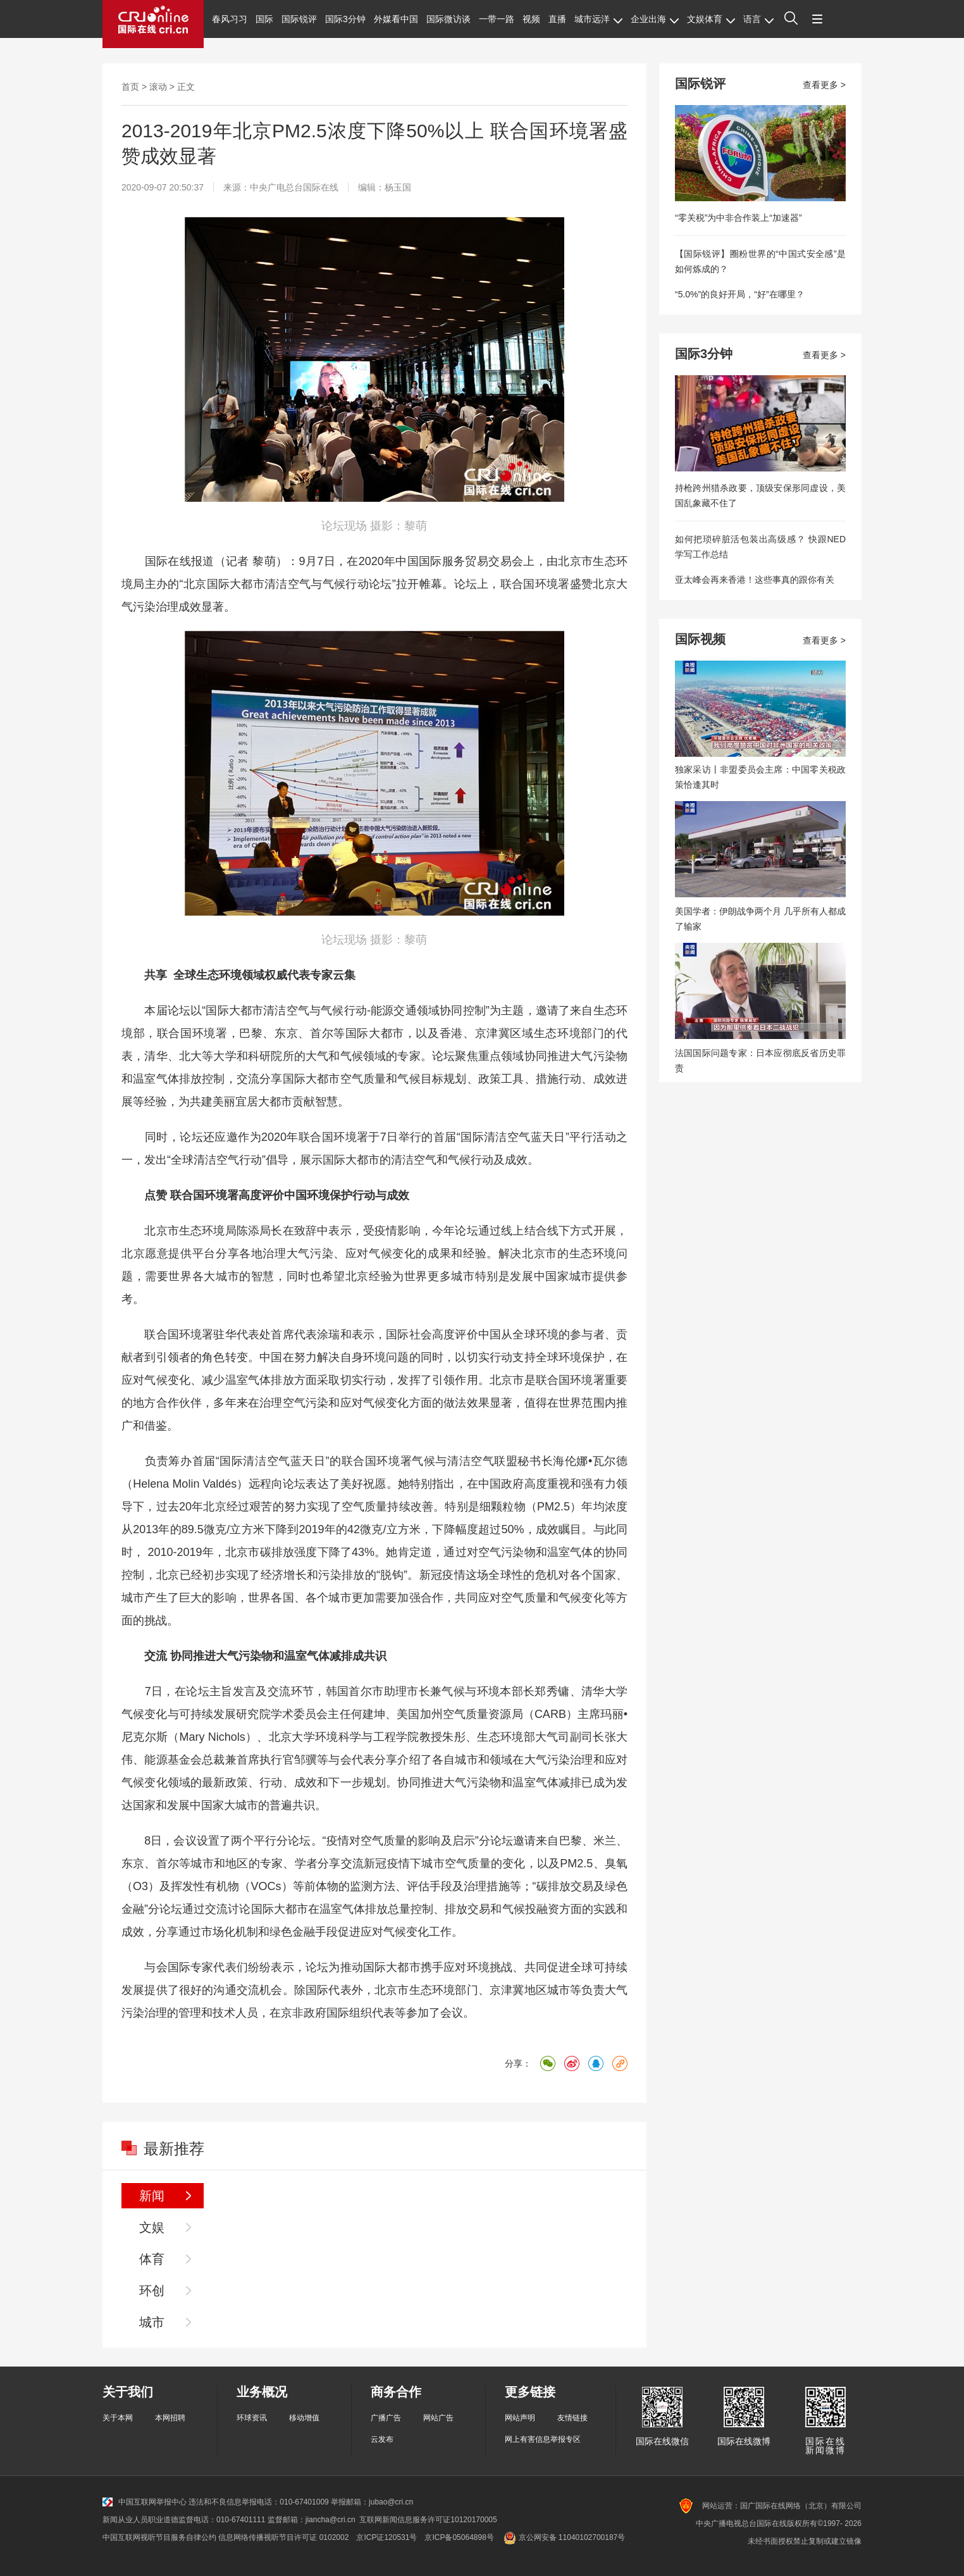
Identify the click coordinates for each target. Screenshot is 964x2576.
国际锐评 (299, 19)
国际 (264, 19)
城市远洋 (598, 19)
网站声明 (520, 2417)
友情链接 (572, 2417)
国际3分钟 (345, 19)
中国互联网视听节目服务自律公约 (159, 2537)
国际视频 (700, 639)
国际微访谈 (448, 19)
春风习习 (229, 19)
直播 (557, 19)
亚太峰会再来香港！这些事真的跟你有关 (754, 580)
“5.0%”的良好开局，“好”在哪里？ (740, 294)
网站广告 (438, 2417)
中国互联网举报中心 (144, 2502)
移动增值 (304, 2417)
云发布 (382, 2439)
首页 (130, 87)
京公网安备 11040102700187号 (563, 2537)
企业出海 (655, 19)
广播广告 (386, 2417)
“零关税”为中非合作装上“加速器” (738, 218)
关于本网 (117, 2417)
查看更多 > (824, 85)
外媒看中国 (396, 19)
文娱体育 (711, 19)
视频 (531, 19)
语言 (758, 19)
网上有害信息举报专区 (543, 2439)
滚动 (158, 87)
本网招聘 (170, 2417)
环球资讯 (252, 2417)
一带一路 (496, 19)
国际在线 (153, 24)
